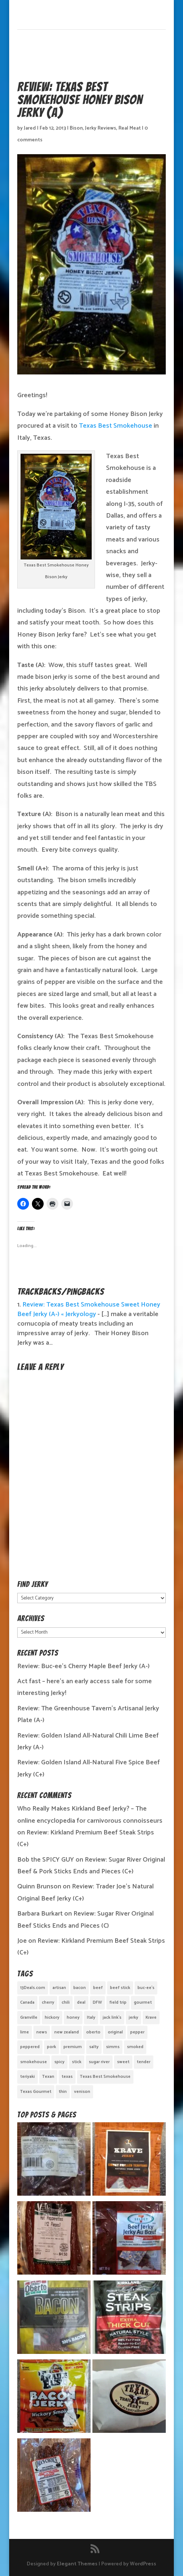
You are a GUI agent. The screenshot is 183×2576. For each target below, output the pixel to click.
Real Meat (129, 128)
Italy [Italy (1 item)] (91, 2017)
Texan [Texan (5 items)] (48, 2076)
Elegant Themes (77, 2564)
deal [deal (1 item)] (81, 2002)
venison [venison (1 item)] (82, 2091)
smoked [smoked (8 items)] (135, 2046)
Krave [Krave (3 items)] (151, 2017)
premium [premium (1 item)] (72, 2046)
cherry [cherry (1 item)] (48, 2002)
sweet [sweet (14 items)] (123, 2061)
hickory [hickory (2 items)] (52, 2017)
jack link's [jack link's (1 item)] (112, 2017)
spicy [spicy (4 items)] (59, 2061)
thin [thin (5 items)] (63, 2091)
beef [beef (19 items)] (98, 1987)
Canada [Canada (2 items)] (27, 2002)
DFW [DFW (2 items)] (97, 2002)
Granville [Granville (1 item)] (28, 2017)
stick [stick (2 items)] (76, 2061)
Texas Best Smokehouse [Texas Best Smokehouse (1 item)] (105, 2076)
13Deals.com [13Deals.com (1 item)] (32, 1987)
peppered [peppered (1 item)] (30, 2046)
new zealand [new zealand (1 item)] (66, 2032)
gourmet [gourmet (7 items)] (143, 2002)
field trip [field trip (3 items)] (118, 2002)
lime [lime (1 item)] (24, 2032)
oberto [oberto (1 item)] (93, 2032)
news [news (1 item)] (41, 2032)
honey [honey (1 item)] (73, 2017)
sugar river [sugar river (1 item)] (99, 2061)
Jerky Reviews (100, 128)
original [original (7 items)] (115, 2032)
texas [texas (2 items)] (67, 2076)
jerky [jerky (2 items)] (133, 2017)
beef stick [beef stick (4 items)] (120, 1987)
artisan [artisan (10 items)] (59, 1987)
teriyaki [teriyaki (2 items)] (27, 2076)
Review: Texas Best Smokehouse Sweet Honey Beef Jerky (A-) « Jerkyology (88, 1309)
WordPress (143, 2564)
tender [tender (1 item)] (143, 2061)
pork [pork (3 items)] (51, 2046)
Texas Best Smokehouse (116, 425)
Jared (30, 128)
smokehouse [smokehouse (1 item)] (33, 2061)
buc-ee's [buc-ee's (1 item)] (146, 1987)
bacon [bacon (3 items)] (79, 1987)
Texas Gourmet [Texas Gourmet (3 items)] (35, 2091)
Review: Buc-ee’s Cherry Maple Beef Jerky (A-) (83, 1666)
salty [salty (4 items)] (94, 2046)
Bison (76, 128)
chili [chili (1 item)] (66, 2002)
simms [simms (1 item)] (113, 2046)
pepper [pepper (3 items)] (137, 2032)
